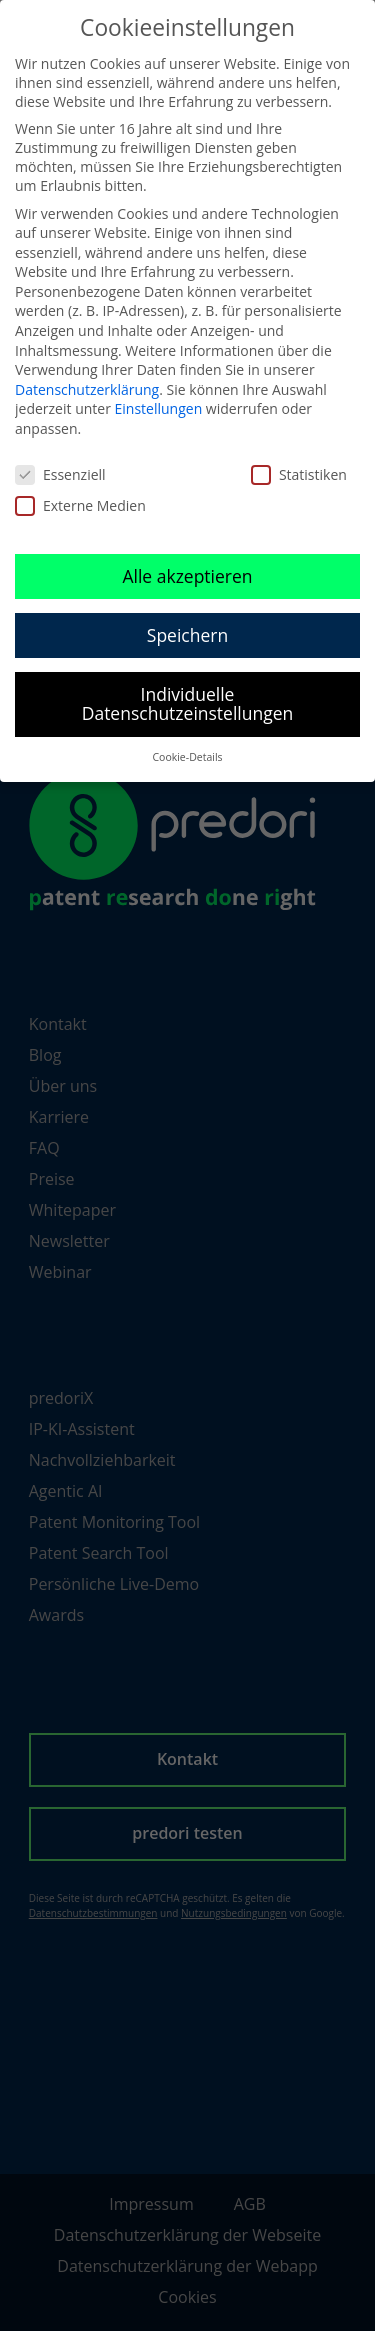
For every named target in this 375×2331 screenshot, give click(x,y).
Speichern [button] (187, 635)
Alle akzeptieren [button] (187, 576)
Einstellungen (159, 408)
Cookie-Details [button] (187, 757)
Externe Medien (80, 505)
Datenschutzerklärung (87, 389)
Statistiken (299, 474)
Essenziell (60, 474)
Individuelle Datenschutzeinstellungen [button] (188, 704)
